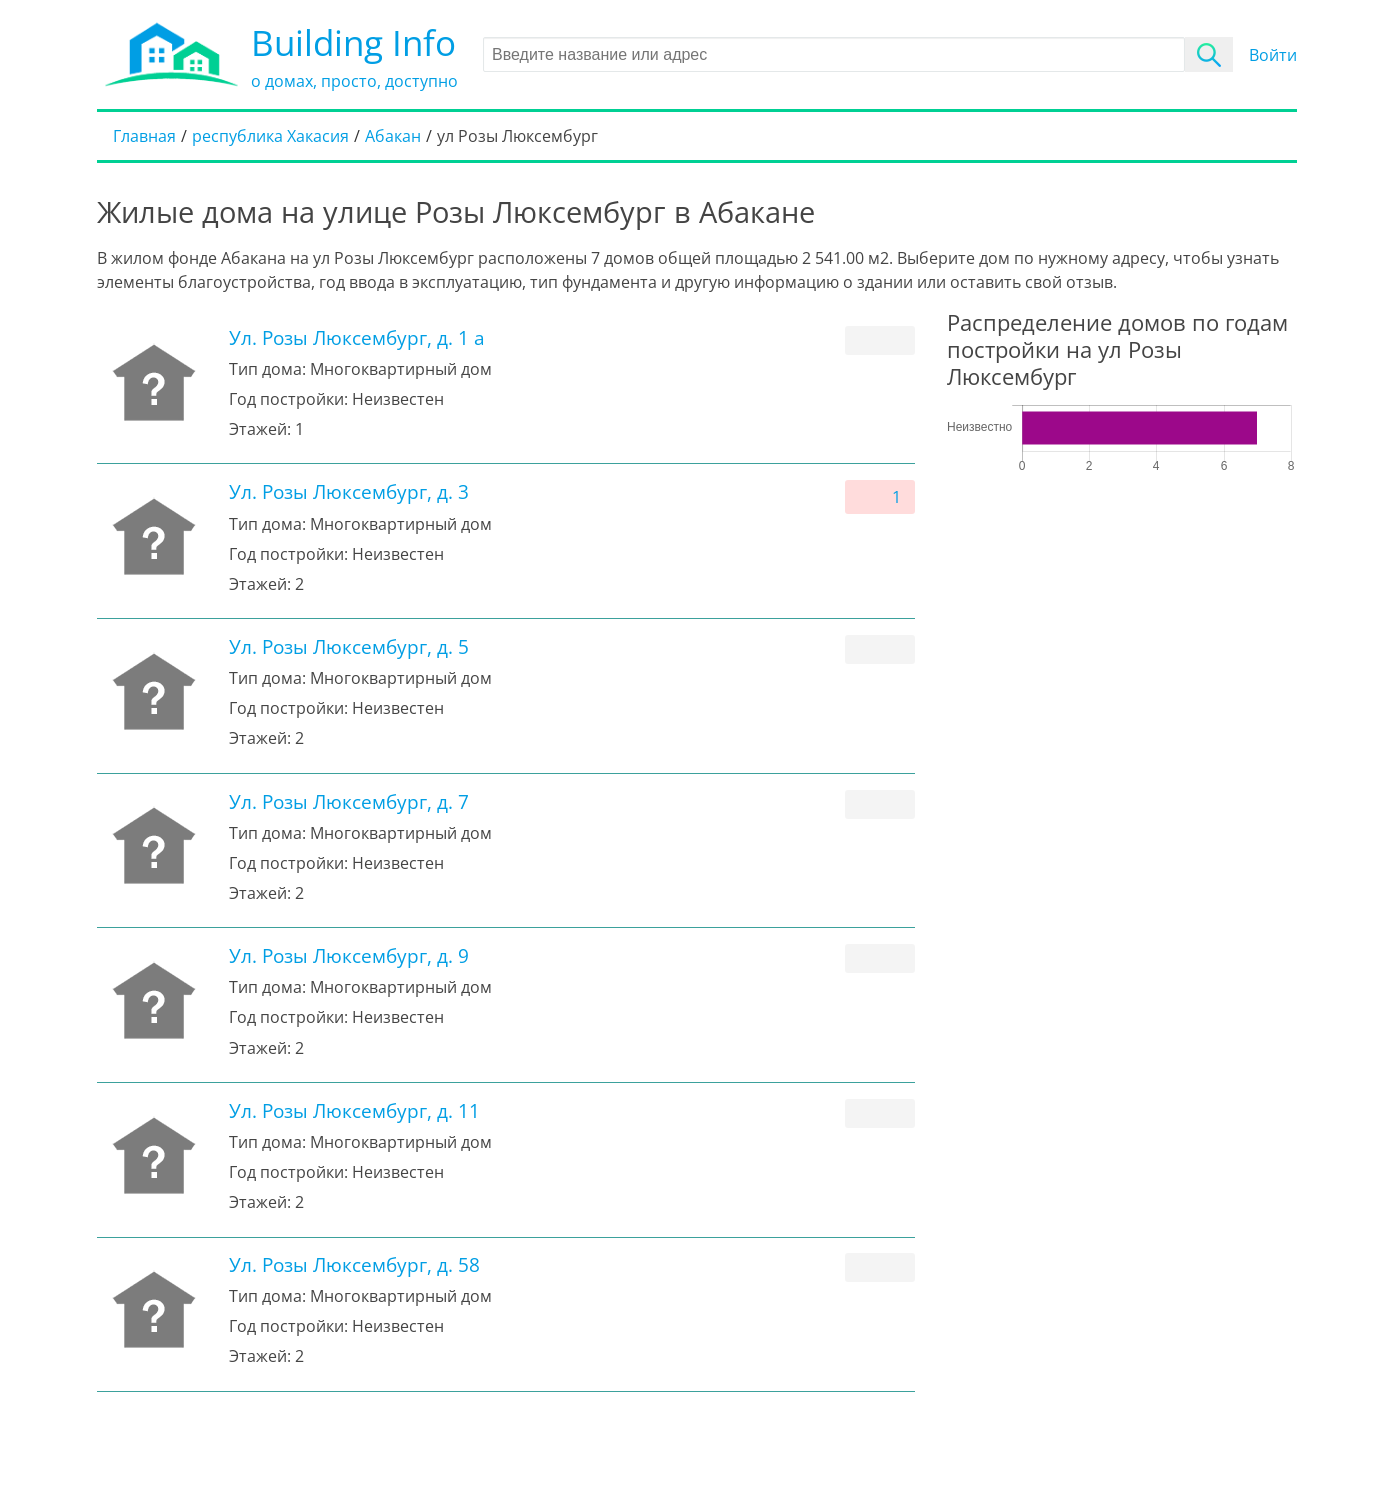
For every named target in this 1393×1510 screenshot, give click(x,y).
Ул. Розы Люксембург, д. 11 (354, 1110)
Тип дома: (267, 369)
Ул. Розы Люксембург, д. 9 (349, 955)
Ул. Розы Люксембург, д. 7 (349, 801)
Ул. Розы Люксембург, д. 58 (354, 1264)
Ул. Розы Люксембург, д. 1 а (357, 337)
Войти (1273, 55)
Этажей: (260, 429)
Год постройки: (288, 399)
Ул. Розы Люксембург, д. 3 (349, 491)
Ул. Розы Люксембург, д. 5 (349, 646)
